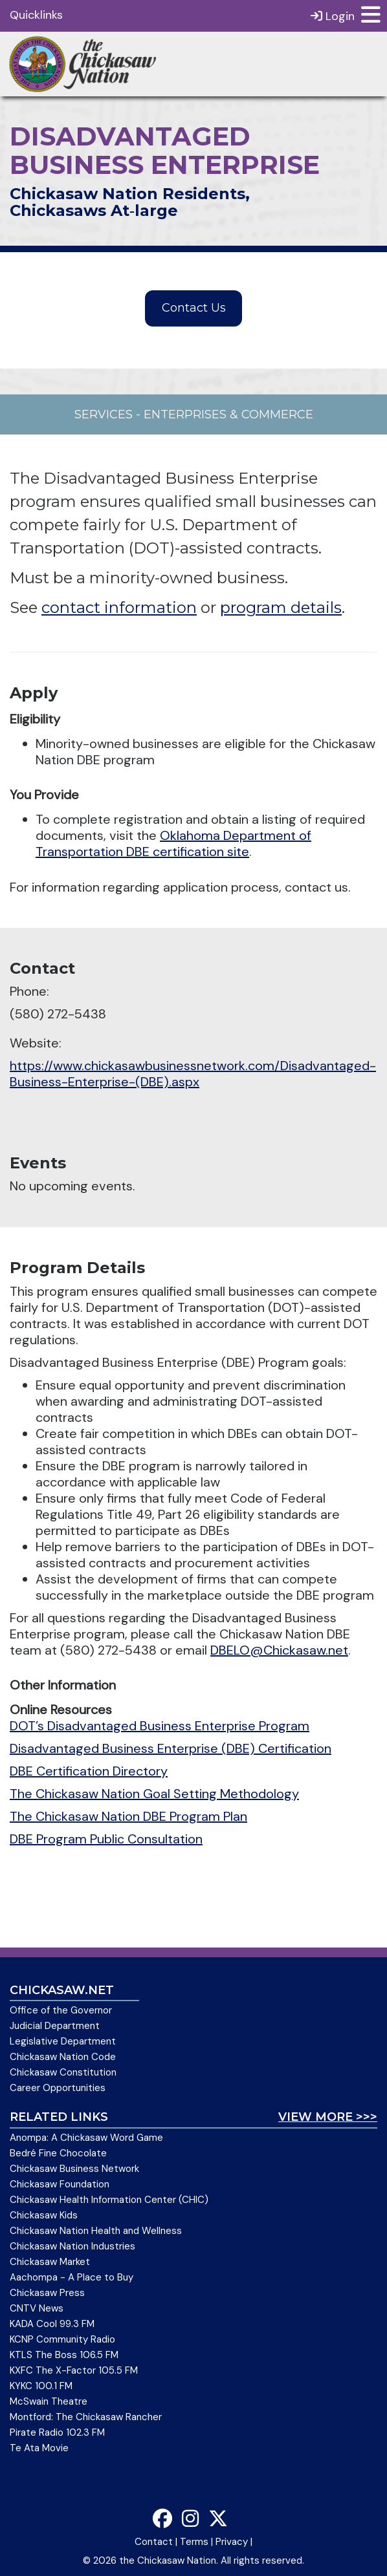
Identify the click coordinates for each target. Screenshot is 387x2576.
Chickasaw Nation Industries (72, 2246)
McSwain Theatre (48, 2401)
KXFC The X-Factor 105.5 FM (74, 2370)
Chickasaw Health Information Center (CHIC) (109, 2199)
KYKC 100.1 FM (41, 2385)
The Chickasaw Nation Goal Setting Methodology (154, 1793)
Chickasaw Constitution (63, 2072)
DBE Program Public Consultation (106, 1838)
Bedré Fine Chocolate (58, 2153)
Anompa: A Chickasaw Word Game (86, 2137)
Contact (154, 2541)
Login (333, 16)
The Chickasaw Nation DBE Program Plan (128, 1816)
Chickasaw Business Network (74, 2168)
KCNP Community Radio (62, 2339)
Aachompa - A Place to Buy (71, 2277)
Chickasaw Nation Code (63, 2056)
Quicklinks (36, 15)
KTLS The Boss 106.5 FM (64, 2354)
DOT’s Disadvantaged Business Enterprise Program (159, 1725)
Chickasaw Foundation (59, 2184)
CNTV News (36, 2308)
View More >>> (327, 2117)
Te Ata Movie (39, 2448)
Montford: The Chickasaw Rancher (86, 2416)
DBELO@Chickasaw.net (279, 1650)
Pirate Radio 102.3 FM (57, 2432)
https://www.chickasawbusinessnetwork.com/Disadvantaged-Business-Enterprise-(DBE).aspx (193, 1073)
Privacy (232, 2541)
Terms (194, 2541)
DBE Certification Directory (89, 1771)
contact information (119, 607)
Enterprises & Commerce (228, 414)
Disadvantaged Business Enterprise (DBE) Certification (170, 1748)
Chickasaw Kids (44, 2215)
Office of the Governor (61, 2010)
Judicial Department (55, 2025)
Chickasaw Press (47, 2292)
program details (281, 607)
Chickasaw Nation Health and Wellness (96, 2230)
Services (103, 414)
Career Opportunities (57, 2087)
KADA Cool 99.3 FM (52, 2323)
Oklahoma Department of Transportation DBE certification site (173, 843)
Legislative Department (63, 2041)
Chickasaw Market (50, 2261)
